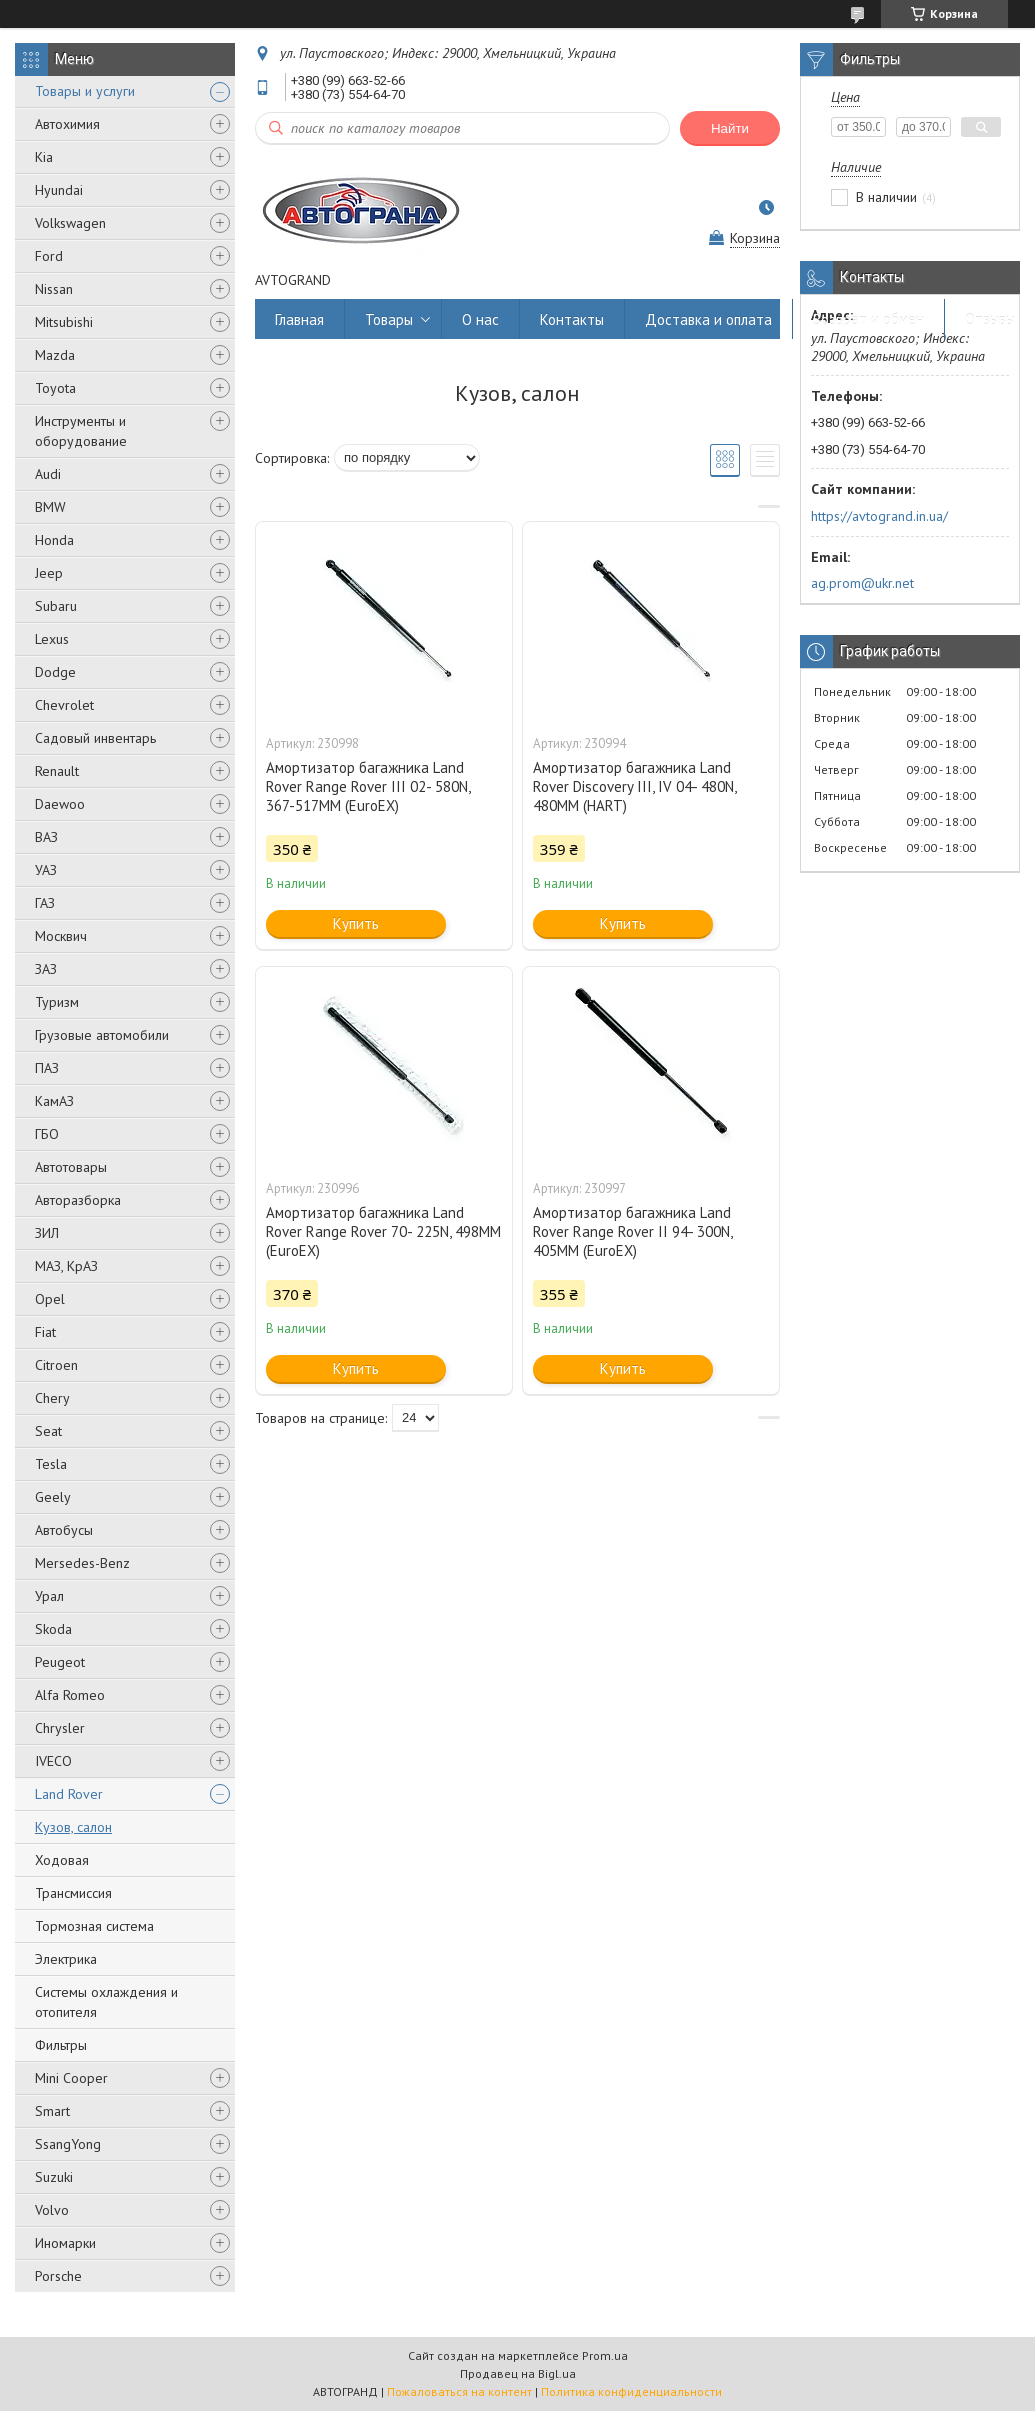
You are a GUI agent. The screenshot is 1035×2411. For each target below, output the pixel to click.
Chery (52, 1398)
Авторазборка (78, 1200)
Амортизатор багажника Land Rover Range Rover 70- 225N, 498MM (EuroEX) (383, 1231)
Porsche (58, 2276)
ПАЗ (47, 1068)
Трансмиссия (73, 1893)
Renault (57, 771)
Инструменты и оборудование (81, 431)
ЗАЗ (46, 969)
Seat (48, 1431)
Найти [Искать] (730, 128)
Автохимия (67, 124)
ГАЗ (45, 903)
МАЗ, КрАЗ (66, 1266)
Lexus (52, 639)
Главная (299, 319)
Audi (48, 474)
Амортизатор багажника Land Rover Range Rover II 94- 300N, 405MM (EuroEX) (632, 1231)
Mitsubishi (64, 322)
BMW (50, 507)
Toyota (55, 388)
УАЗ (46, 870)
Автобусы (64, 1530)
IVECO (53, 1761)
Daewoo (60, 804)
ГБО (47, 1134)
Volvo (52, 2210)
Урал (49, 1596)
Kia (44, 157)
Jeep (49, 573)
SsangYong (68, 2144)
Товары (389, 319)
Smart (52, 2111)
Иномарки (65, 2243)
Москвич (61, 936)
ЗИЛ (47, 1233)
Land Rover (69, 1794)
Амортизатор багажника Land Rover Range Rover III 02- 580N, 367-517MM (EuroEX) (368, 786)
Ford (49, 256)
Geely (53, 1497)
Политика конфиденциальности (631, 2391)
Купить (356, 923)
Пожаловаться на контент (459, 2391)
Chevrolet (64, 705)
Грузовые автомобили (102, 1035)
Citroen (56, 1365)
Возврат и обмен (868, 319)
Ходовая (62, 1860)
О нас (480, 319)
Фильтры (61, 2045)
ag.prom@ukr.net (862, 583)
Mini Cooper (71, 2078)
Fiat (45, 1332)
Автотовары (71, 1167)
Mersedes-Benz (82, 1563)
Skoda (53, 1629)
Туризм (57, 1002)
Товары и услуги (85, 91)
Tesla (51, 1464)
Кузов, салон (73, 1827)
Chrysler (60, 1728)
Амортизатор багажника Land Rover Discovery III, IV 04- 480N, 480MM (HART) (634, 786)
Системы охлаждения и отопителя (106, 2002)
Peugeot (60, 1662)
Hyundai (59, 190)
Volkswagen (70, 223)
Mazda (55, 355)
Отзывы (990, 319)
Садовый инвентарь (95, 738)
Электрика (66, 1959)
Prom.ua (605, 2355)
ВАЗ (46, 837)
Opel (50, 1299)
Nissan (54, 289)
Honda (54, 540)
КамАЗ (54, 1101)
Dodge (55, 672)
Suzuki (54, 2177)
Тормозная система (94, 1926)
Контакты (572, 319)
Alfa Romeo (70, 1695)
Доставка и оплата (708, 319)
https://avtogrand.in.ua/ (879, 516)
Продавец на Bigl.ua (518, 2373)
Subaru (56, 606)
